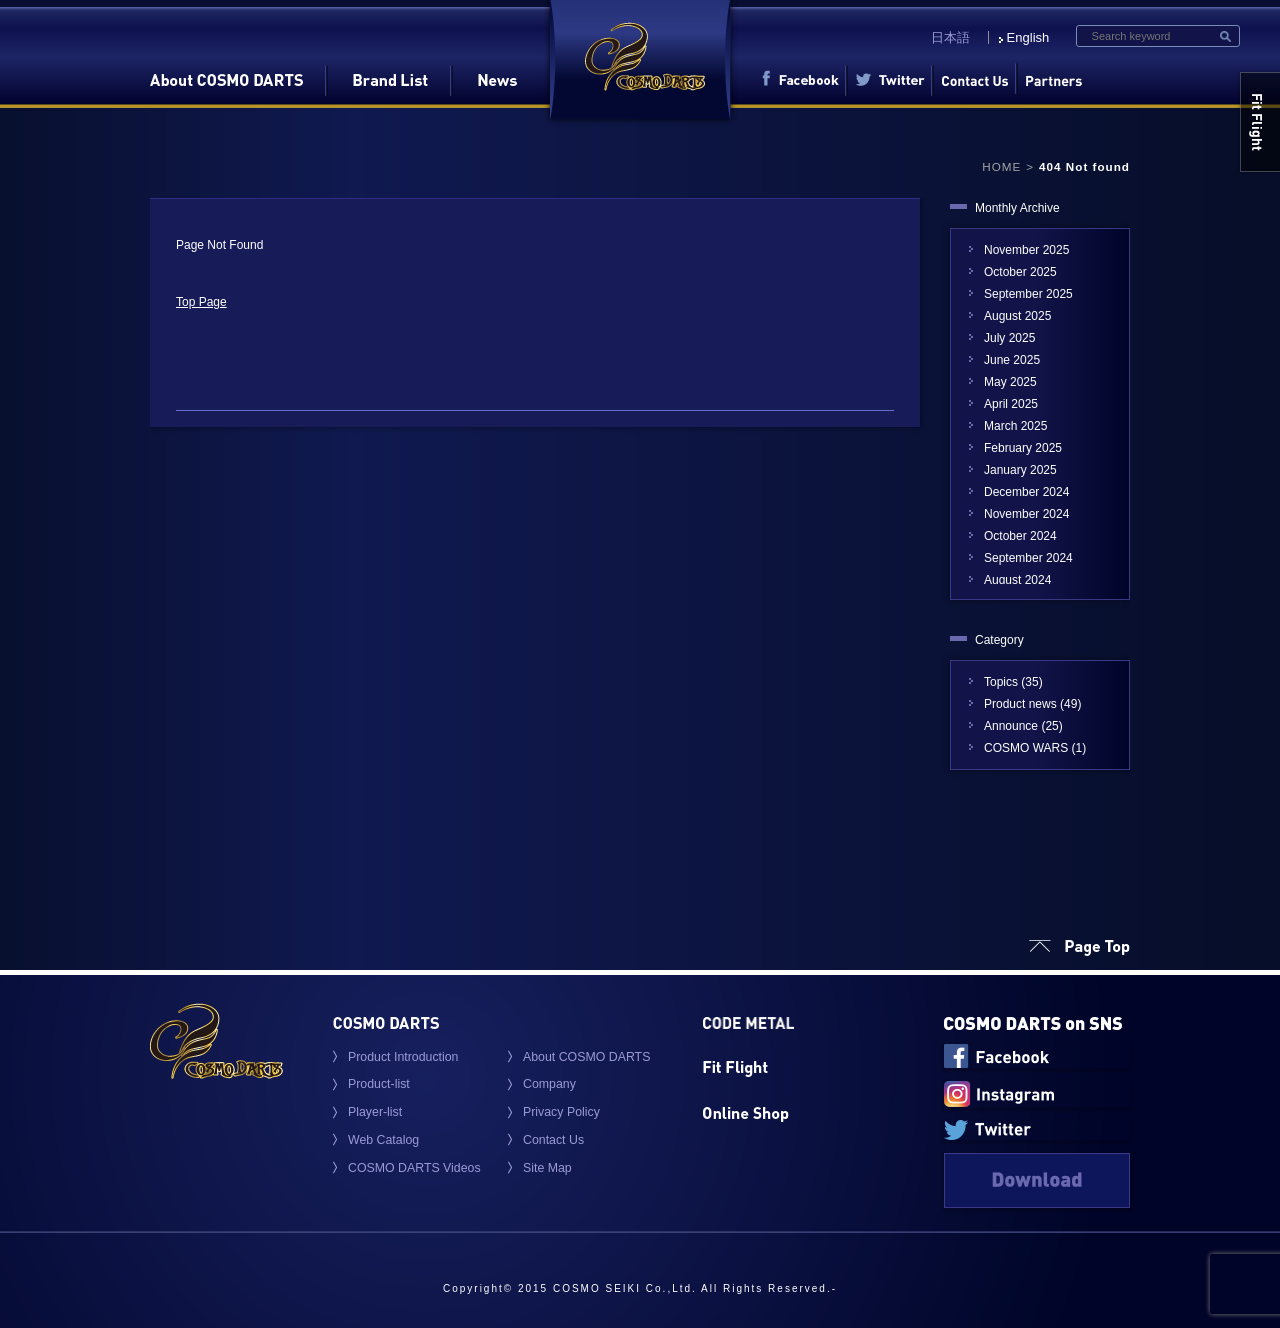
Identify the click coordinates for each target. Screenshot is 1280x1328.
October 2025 (1020, 272)
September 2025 (1028, 294)
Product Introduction (403, 1057)
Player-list (375, 1112)
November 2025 (1026, 250)
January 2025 (1020, 470)
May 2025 (1010, 382)
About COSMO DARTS (586, 1057)
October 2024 (1020, 536)
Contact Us (553, 1140)
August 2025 (1017, 316)
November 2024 (1026, 514)
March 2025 (1015, 426)
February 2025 (1023, 448)
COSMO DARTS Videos (414, 1168)
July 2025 (1009, 338)
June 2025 (1012, 360)
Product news (1020, 704)
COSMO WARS (1026, 748)
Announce (1011, 726)
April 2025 (1011, 404)
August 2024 (1017, 580)
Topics (1001, 682)
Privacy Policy (561, 1112)
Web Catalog (383, 1140)
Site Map (547, 1168)
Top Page (201, 302)
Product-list (379, 1084)
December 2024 (1026, 492)
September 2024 (1028, 558)
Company (549, 1084)
